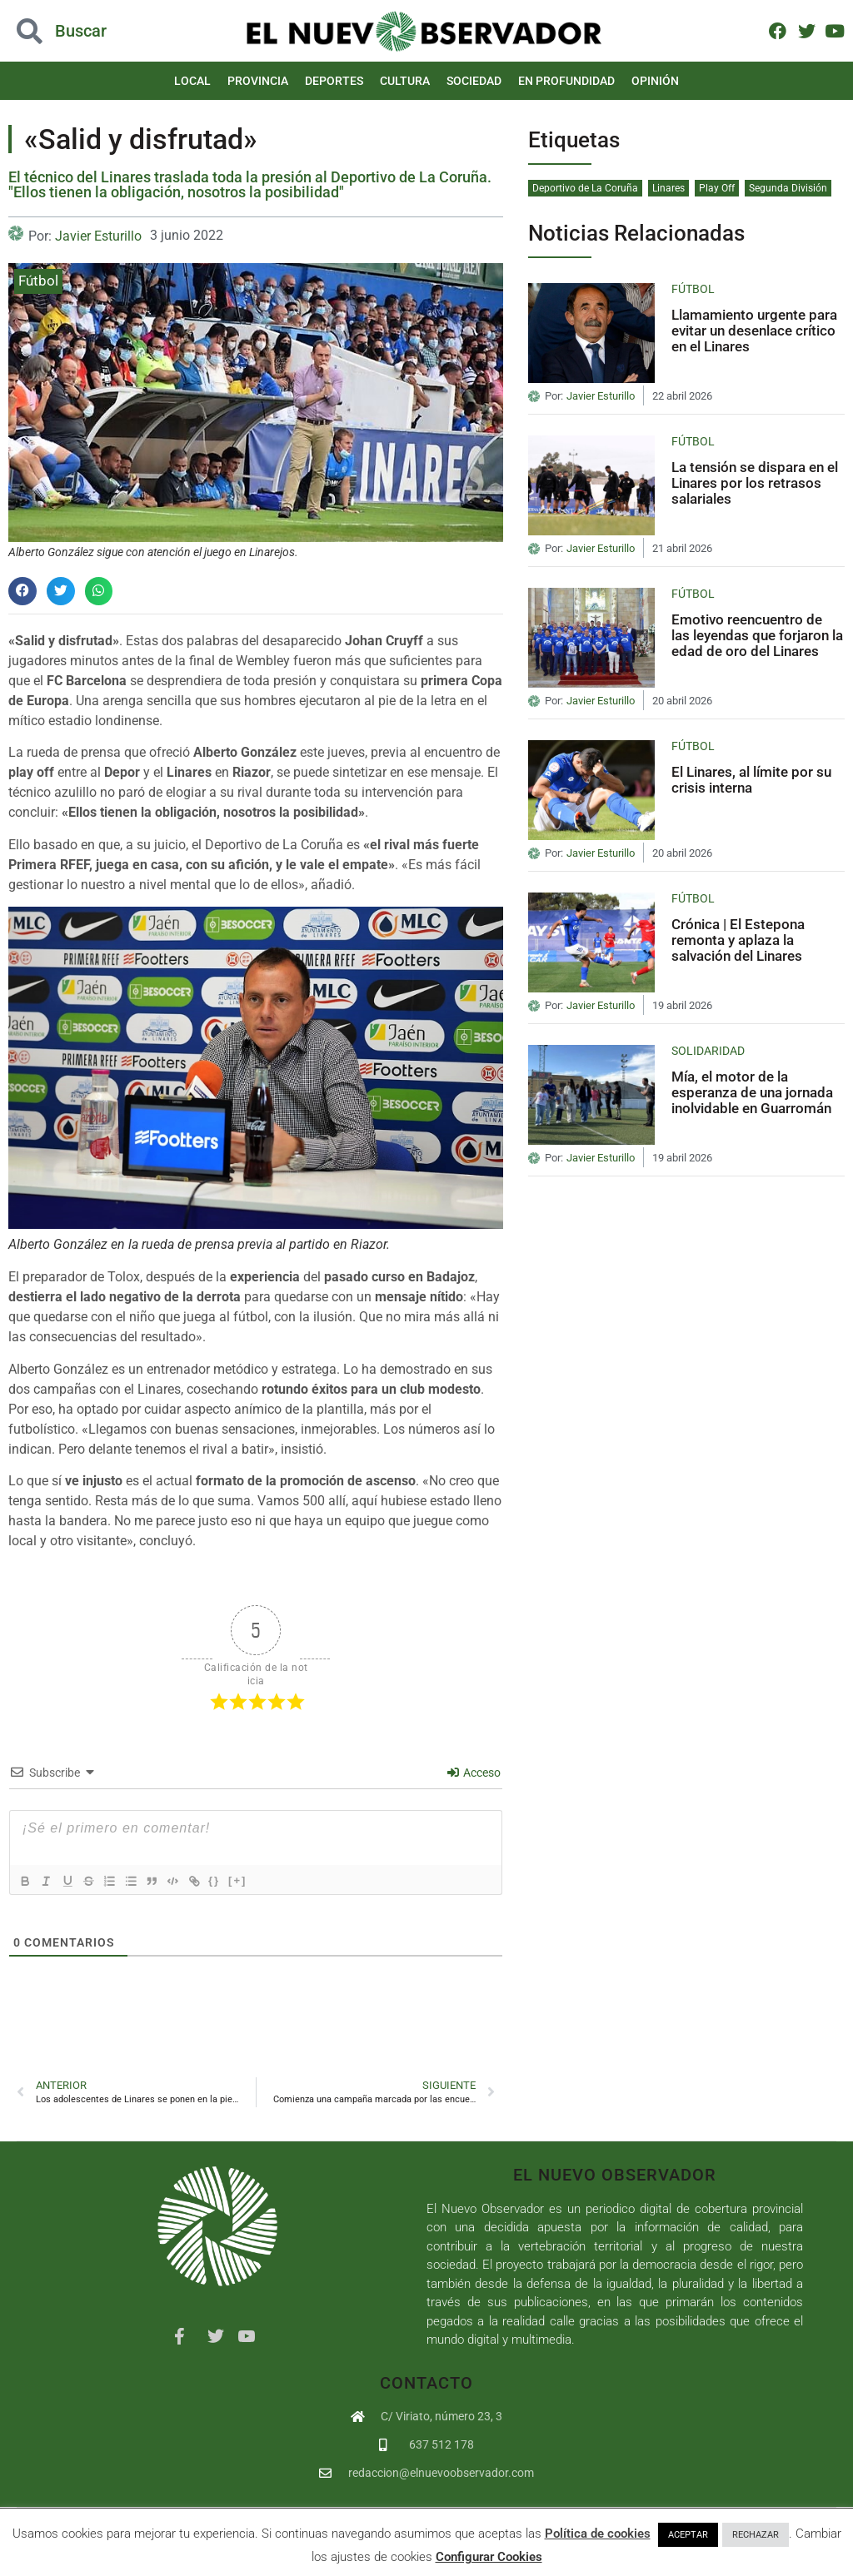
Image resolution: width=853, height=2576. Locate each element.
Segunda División (788, 188)
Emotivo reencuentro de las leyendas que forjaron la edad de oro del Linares (757, 635)
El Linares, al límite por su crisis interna (751, 779)
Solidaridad (708, 1050)
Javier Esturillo (98, 236)
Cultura (405, 80)
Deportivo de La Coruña (585, 188)
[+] (257, 1880)
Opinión (655, 80)
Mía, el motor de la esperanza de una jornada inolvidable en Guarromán (752, 1092)
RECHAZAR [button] (755, 2534)
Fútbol (38, 280)
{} (234, 1880)
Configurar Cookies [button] (489, 2556)
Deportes (334, 80)
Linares (668, 188)
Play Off (717, 188)
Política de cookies (598, 2533)
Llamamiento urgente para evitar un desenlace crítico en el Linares (754, 330)
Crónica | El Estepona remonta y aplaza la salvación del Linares (738, 939)
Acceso (474, 1772)
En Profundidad (566, 80)
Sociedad (473, 80)
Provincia (257, 80)
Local (192, 80)
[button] (22, 591)
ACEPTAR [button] (688, 2534)
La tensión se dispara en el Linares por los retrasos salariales (754, 482)
